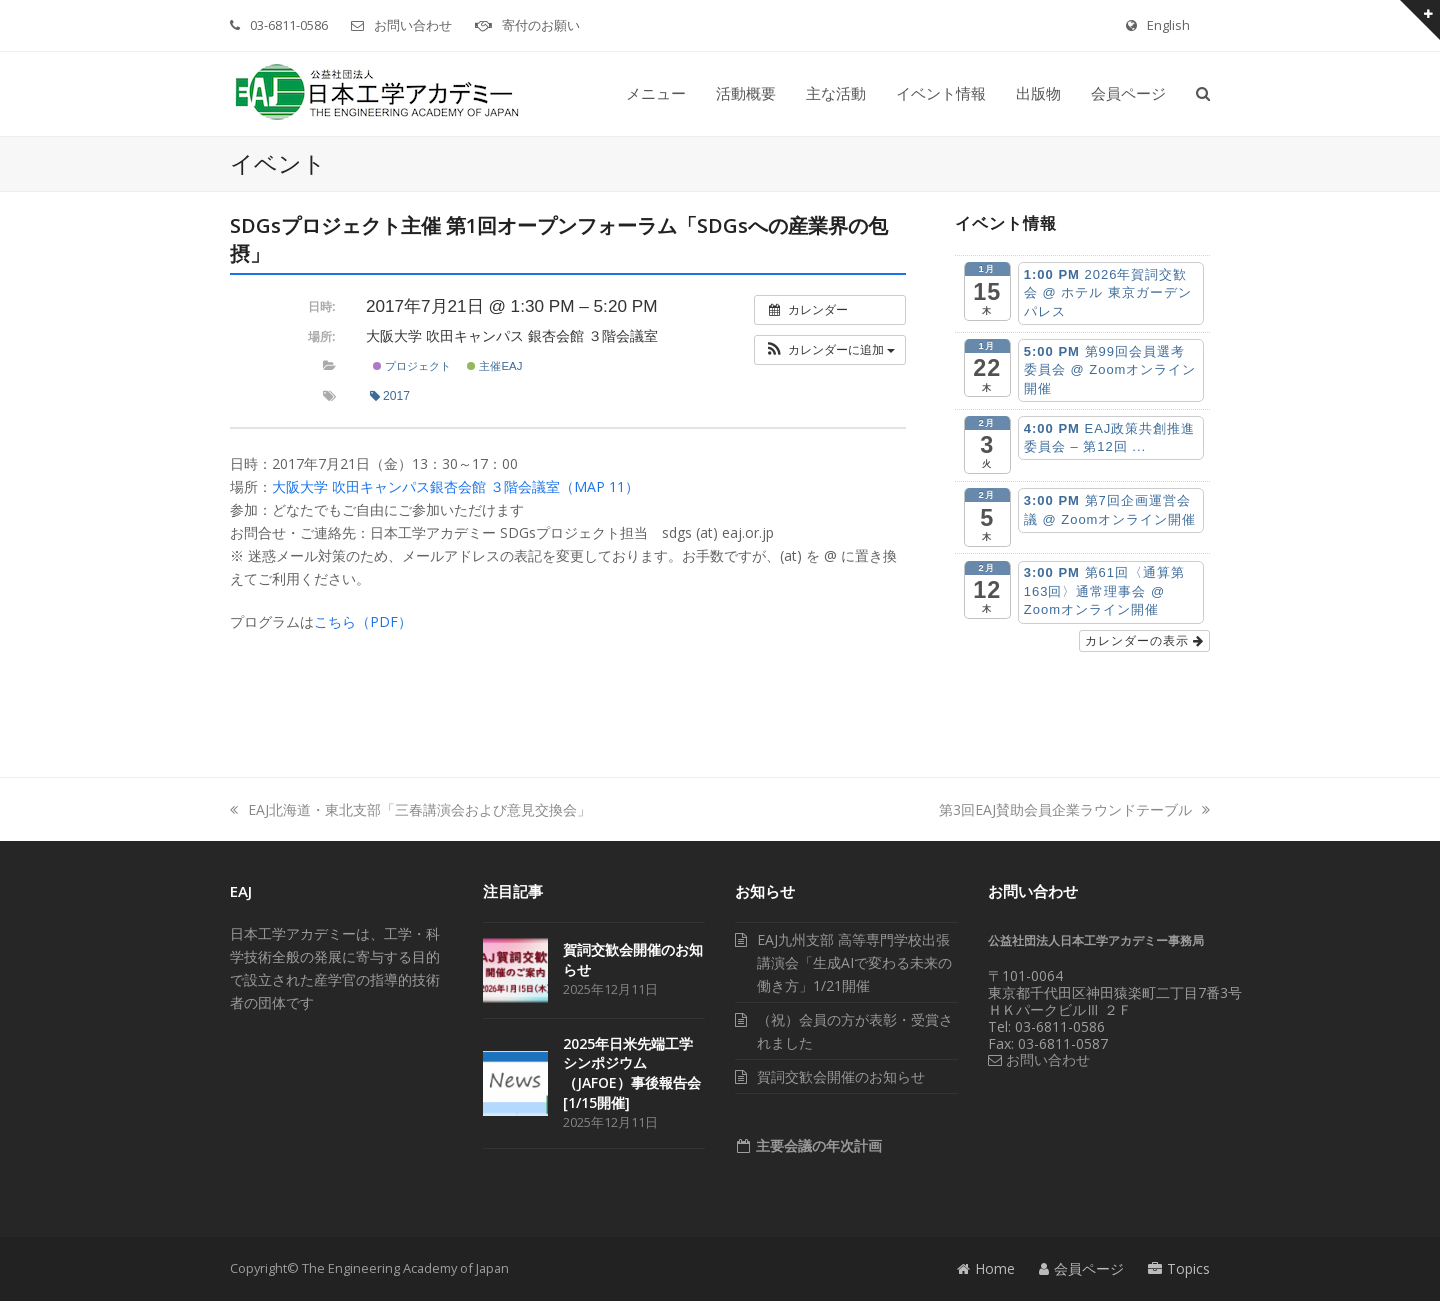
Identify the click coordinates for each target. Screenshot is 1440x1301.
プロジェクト (412, 366)
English (1168, 25)
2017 (390, 396)
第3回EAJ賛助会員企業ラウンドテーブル (1074, 809)
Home (986, 1268)
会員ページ (1081, 1268)
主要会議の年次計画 (817, 1145)
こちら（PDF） (363, 621)
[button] (1203, 94)
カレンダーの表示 (1144, 641)
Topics (1179, 1268)
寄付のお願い (541, 25)
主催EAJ (494, 366)
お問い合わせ (413, 25)
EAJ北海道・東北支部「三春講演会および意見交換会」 (410, 809)
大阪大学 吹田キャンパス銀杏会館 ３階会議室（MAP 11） (455, 486)
